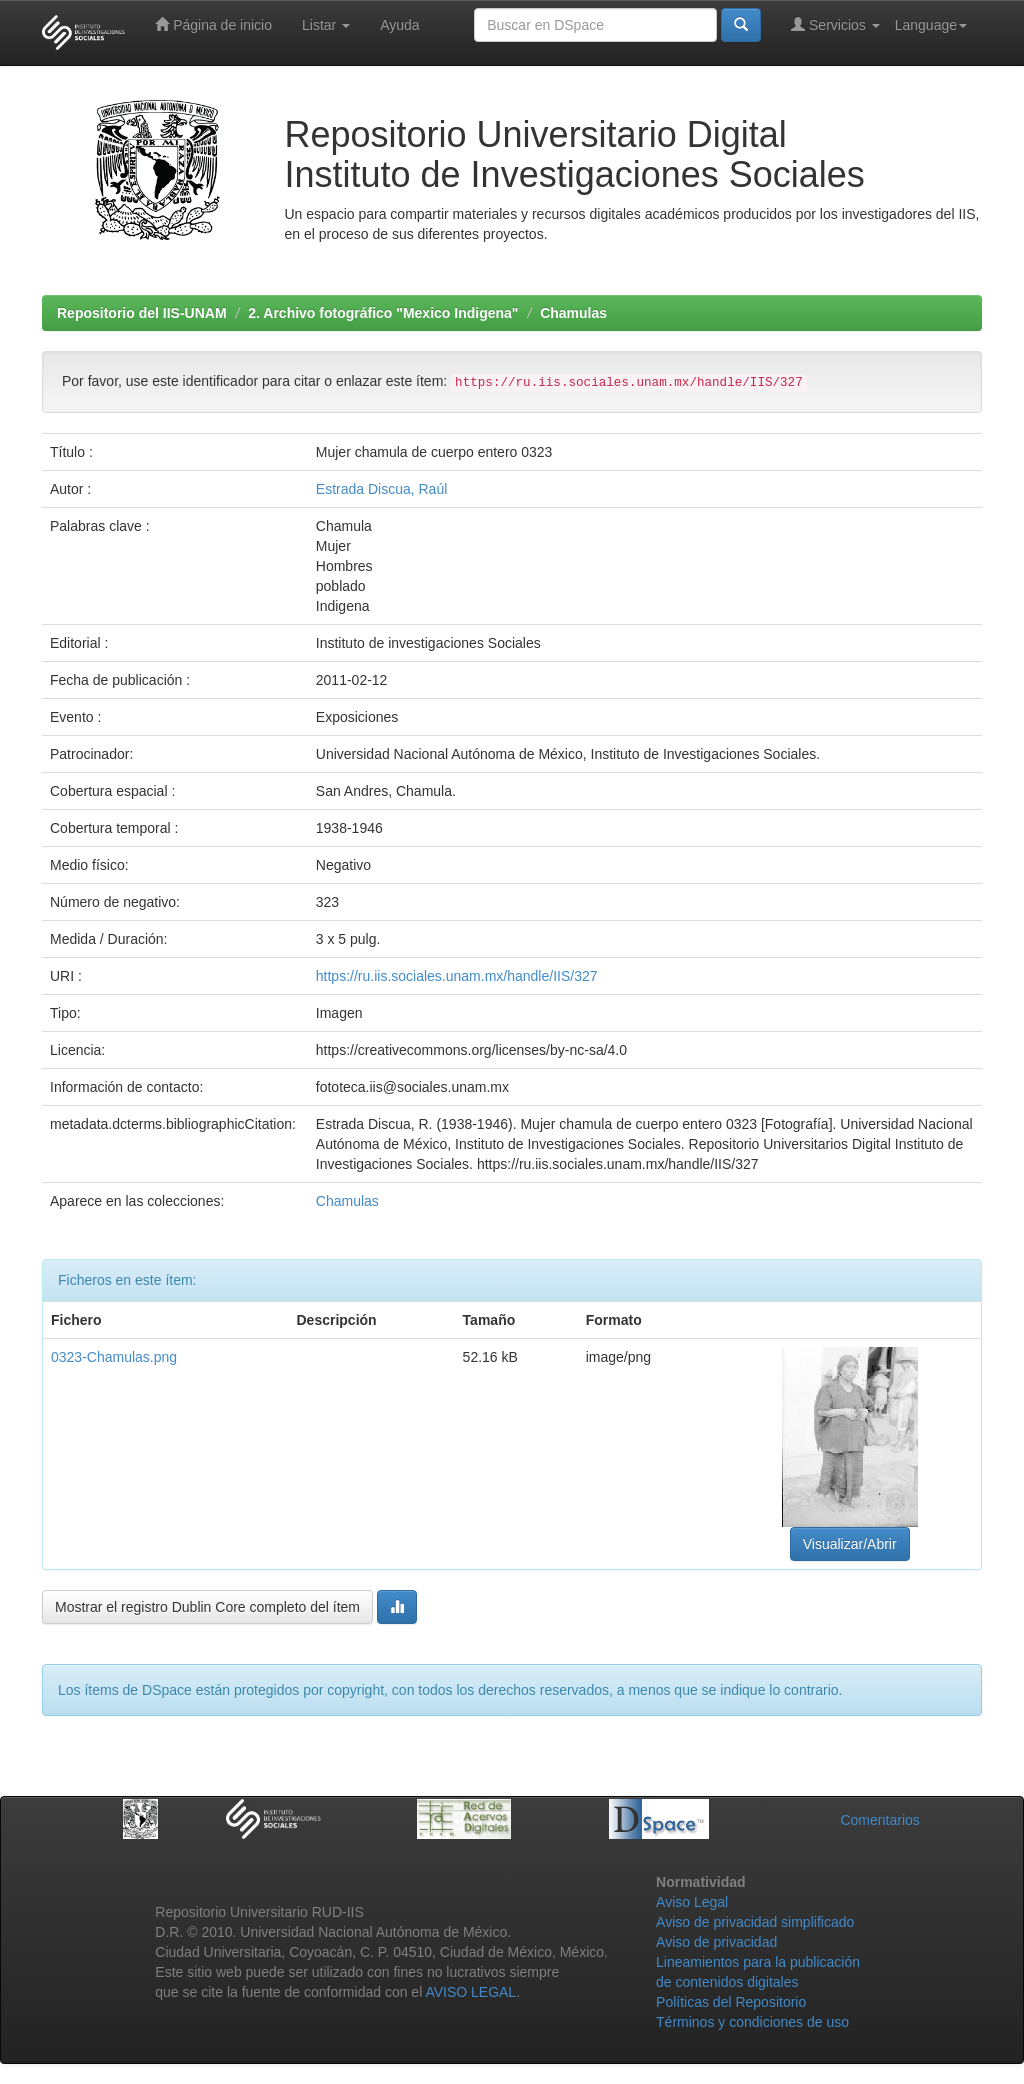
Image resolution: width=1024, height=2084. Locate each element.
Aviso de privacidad (716, 1942)
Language (931, 25)
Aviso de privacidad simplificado (755, 1922)
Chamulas (573, 313)
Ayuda (399, 25)
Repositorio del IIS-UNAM (142, 313)
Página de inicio (213, 24)
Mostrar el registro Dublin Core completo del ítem (207, 1607)
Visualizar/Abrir (850, 1544)
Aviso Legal (692, 1902)
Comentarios (879, 1820)
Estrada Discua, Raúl (382, 489)
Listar (326, 25)
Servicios (835, 24)
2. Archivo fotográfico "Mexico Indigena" (383, 313)
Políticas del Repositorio (731, 2002)
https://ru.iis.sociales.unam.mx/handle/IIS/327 (457, 976)
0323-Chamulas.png (114, 1357)
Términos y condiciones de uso (752, 2022)
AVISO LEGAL (470, 1992)
